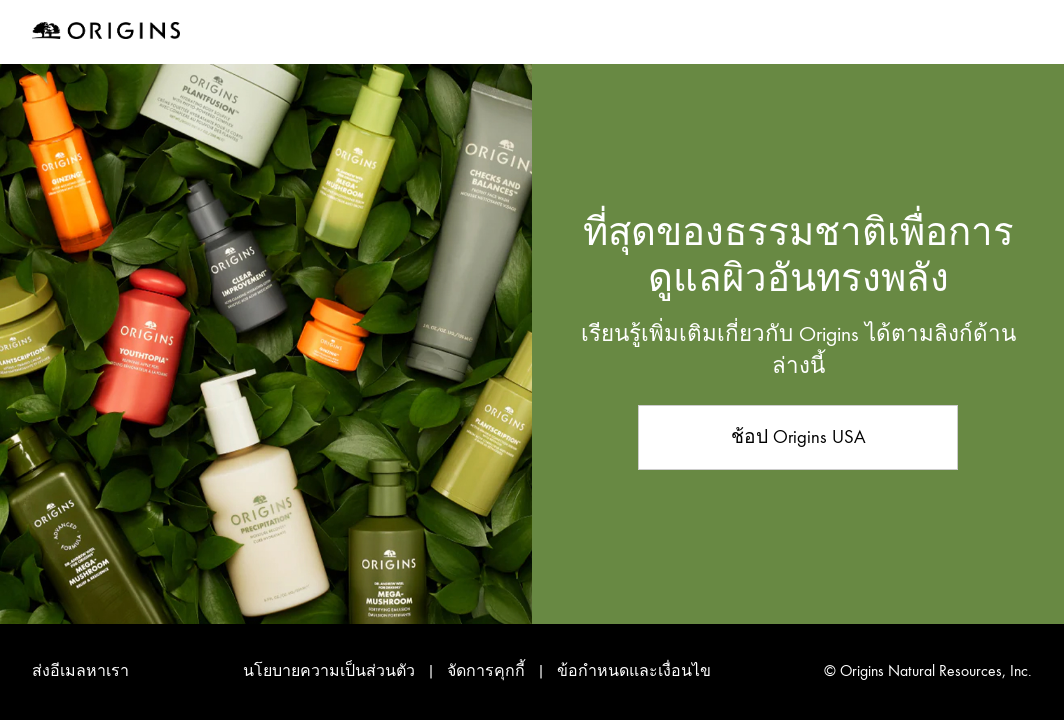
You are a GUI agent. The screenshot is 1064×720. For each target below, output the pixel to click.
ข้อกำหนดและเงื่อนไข (634, 671)
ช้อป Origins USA (798, 436)
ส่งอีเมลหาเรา (80, 671)
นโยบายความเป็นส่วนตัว (329, 671)
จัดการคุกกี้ (488, 671)
